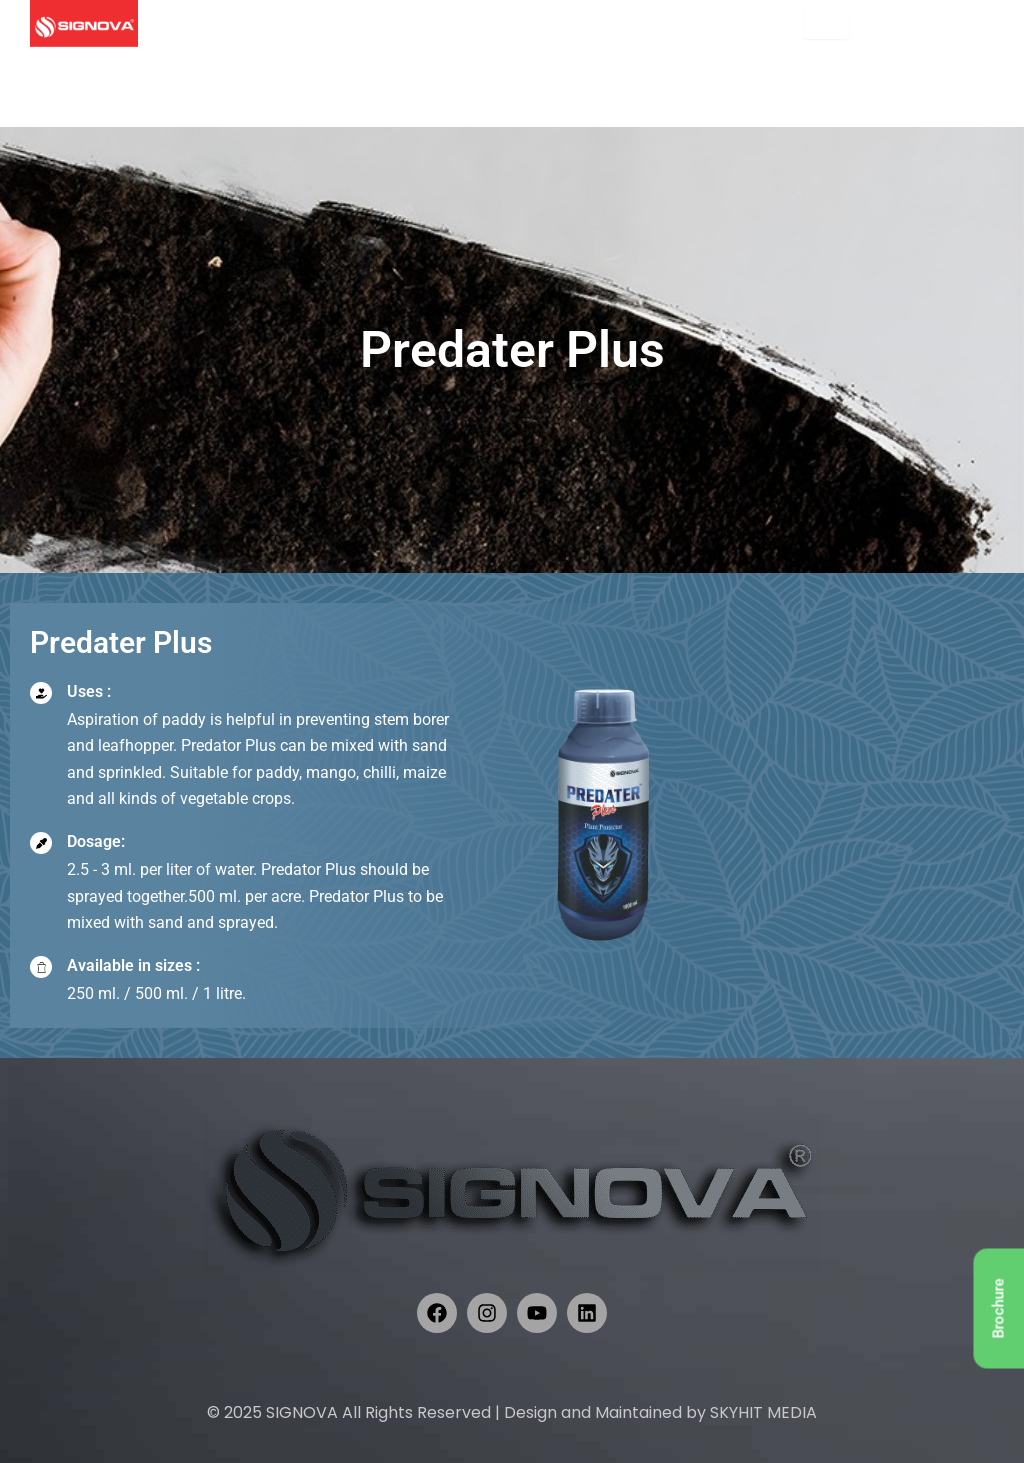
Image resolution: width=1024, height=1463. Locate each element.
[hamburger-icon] (826, 24)
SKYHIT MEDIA (763, 1412)
